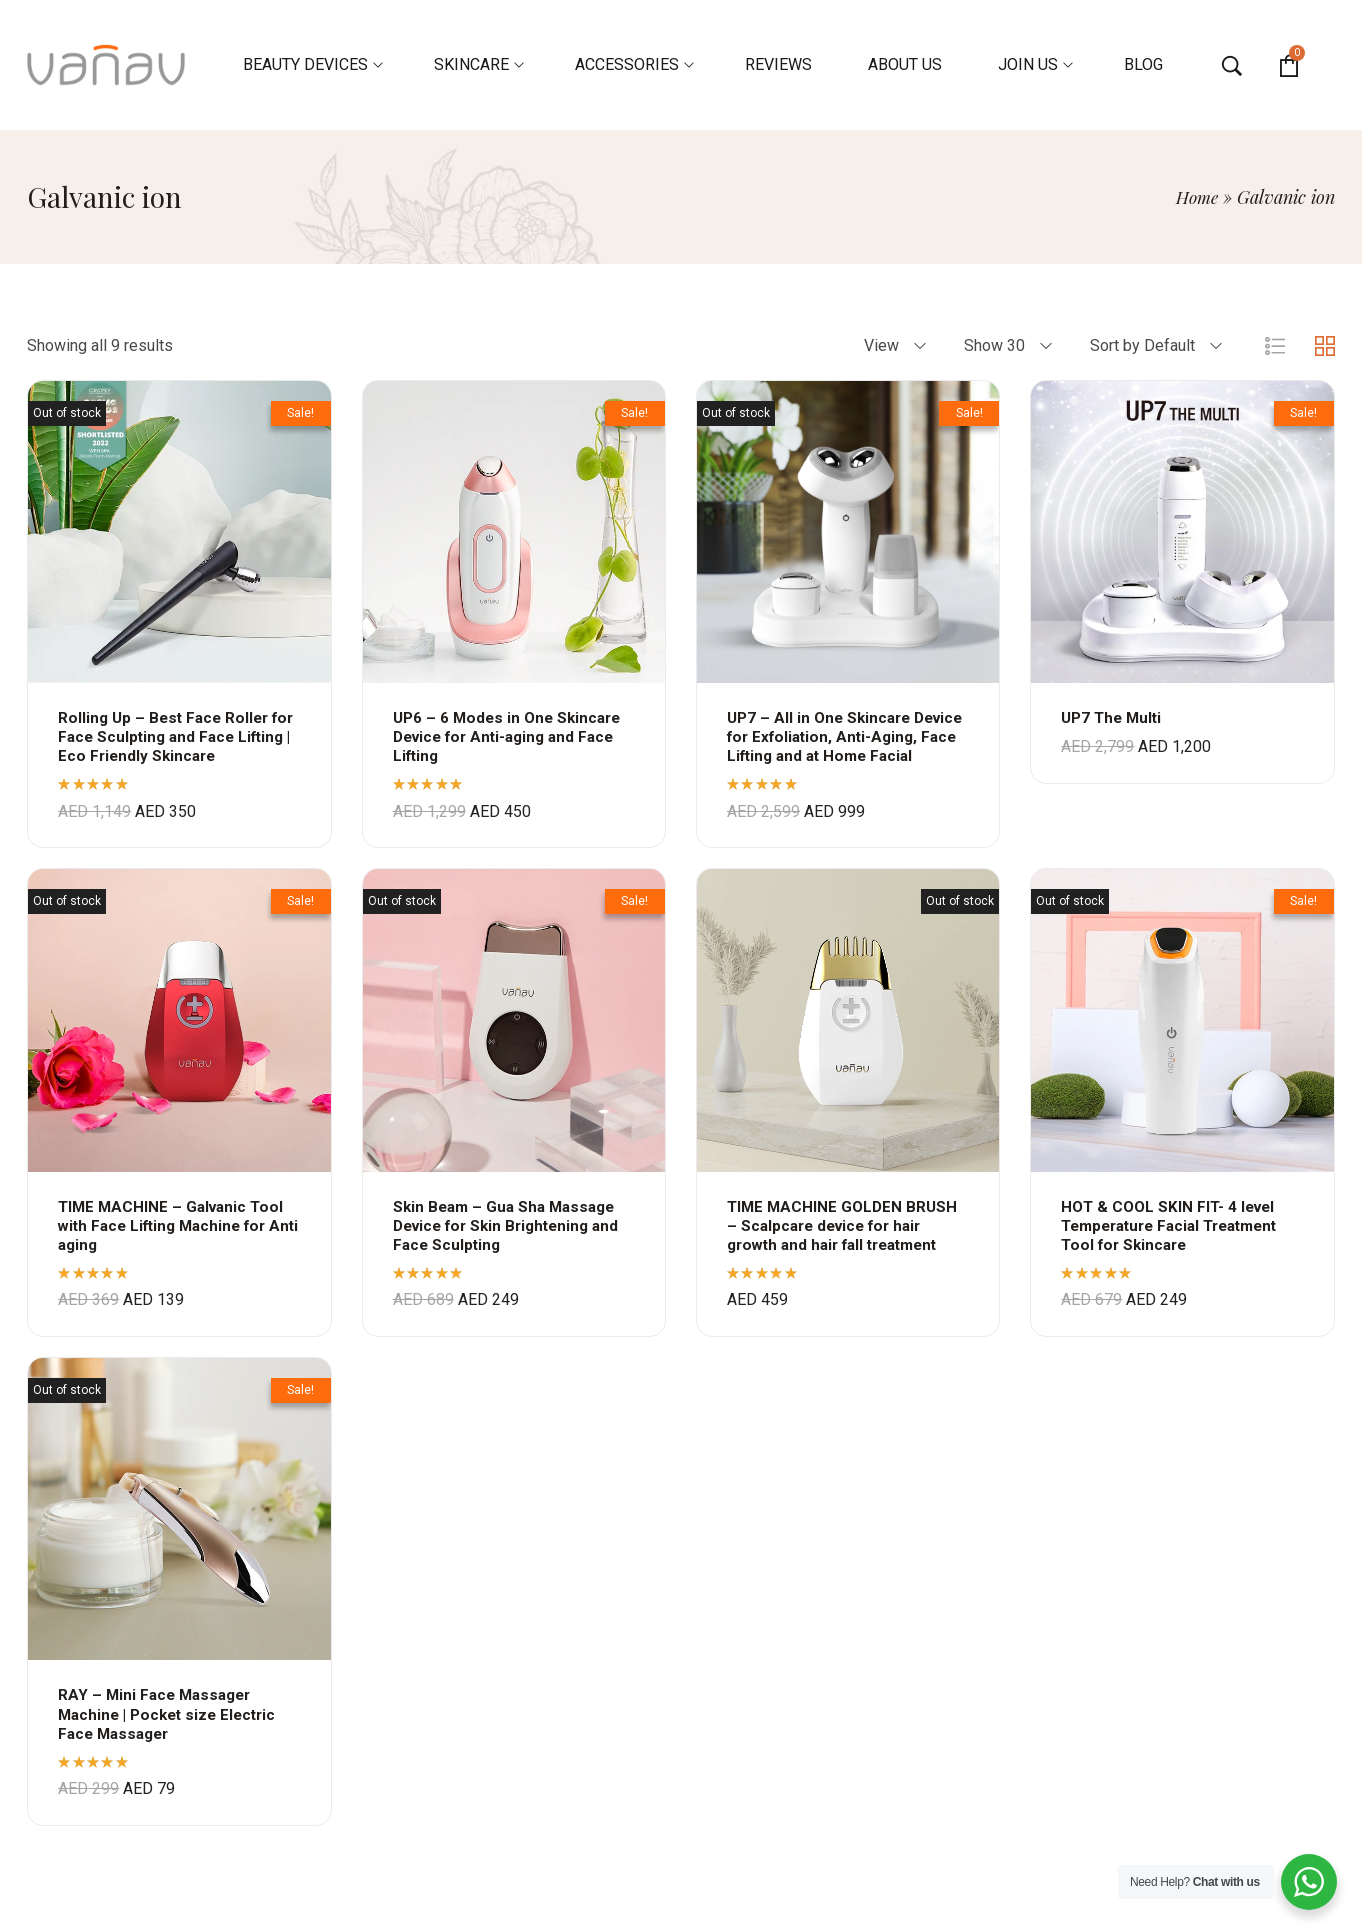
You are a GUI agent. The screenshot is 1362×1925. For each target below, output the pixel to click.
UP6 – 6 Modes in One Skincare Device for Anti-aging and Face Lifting (511, 736)
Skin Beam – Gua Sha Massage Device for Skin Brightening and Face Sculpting (513, 1244)
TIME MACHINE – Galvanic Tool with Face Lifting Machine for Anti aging (174, 1244)
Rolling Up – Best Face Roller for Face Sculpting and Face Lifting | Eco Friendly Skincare (170, 736)
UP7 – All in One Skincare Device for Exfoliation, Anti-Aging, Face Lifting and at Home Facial (847, 746)
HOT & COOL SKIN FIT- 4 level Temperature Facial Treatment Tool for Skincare (1178, 1244)
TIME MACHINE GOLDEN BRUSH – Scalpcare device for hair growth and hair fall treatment (845, 1244)
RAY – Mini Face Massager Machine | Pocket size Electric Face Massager (172, 1733)
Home (1195, 197)
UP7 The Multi (1114, 717)
